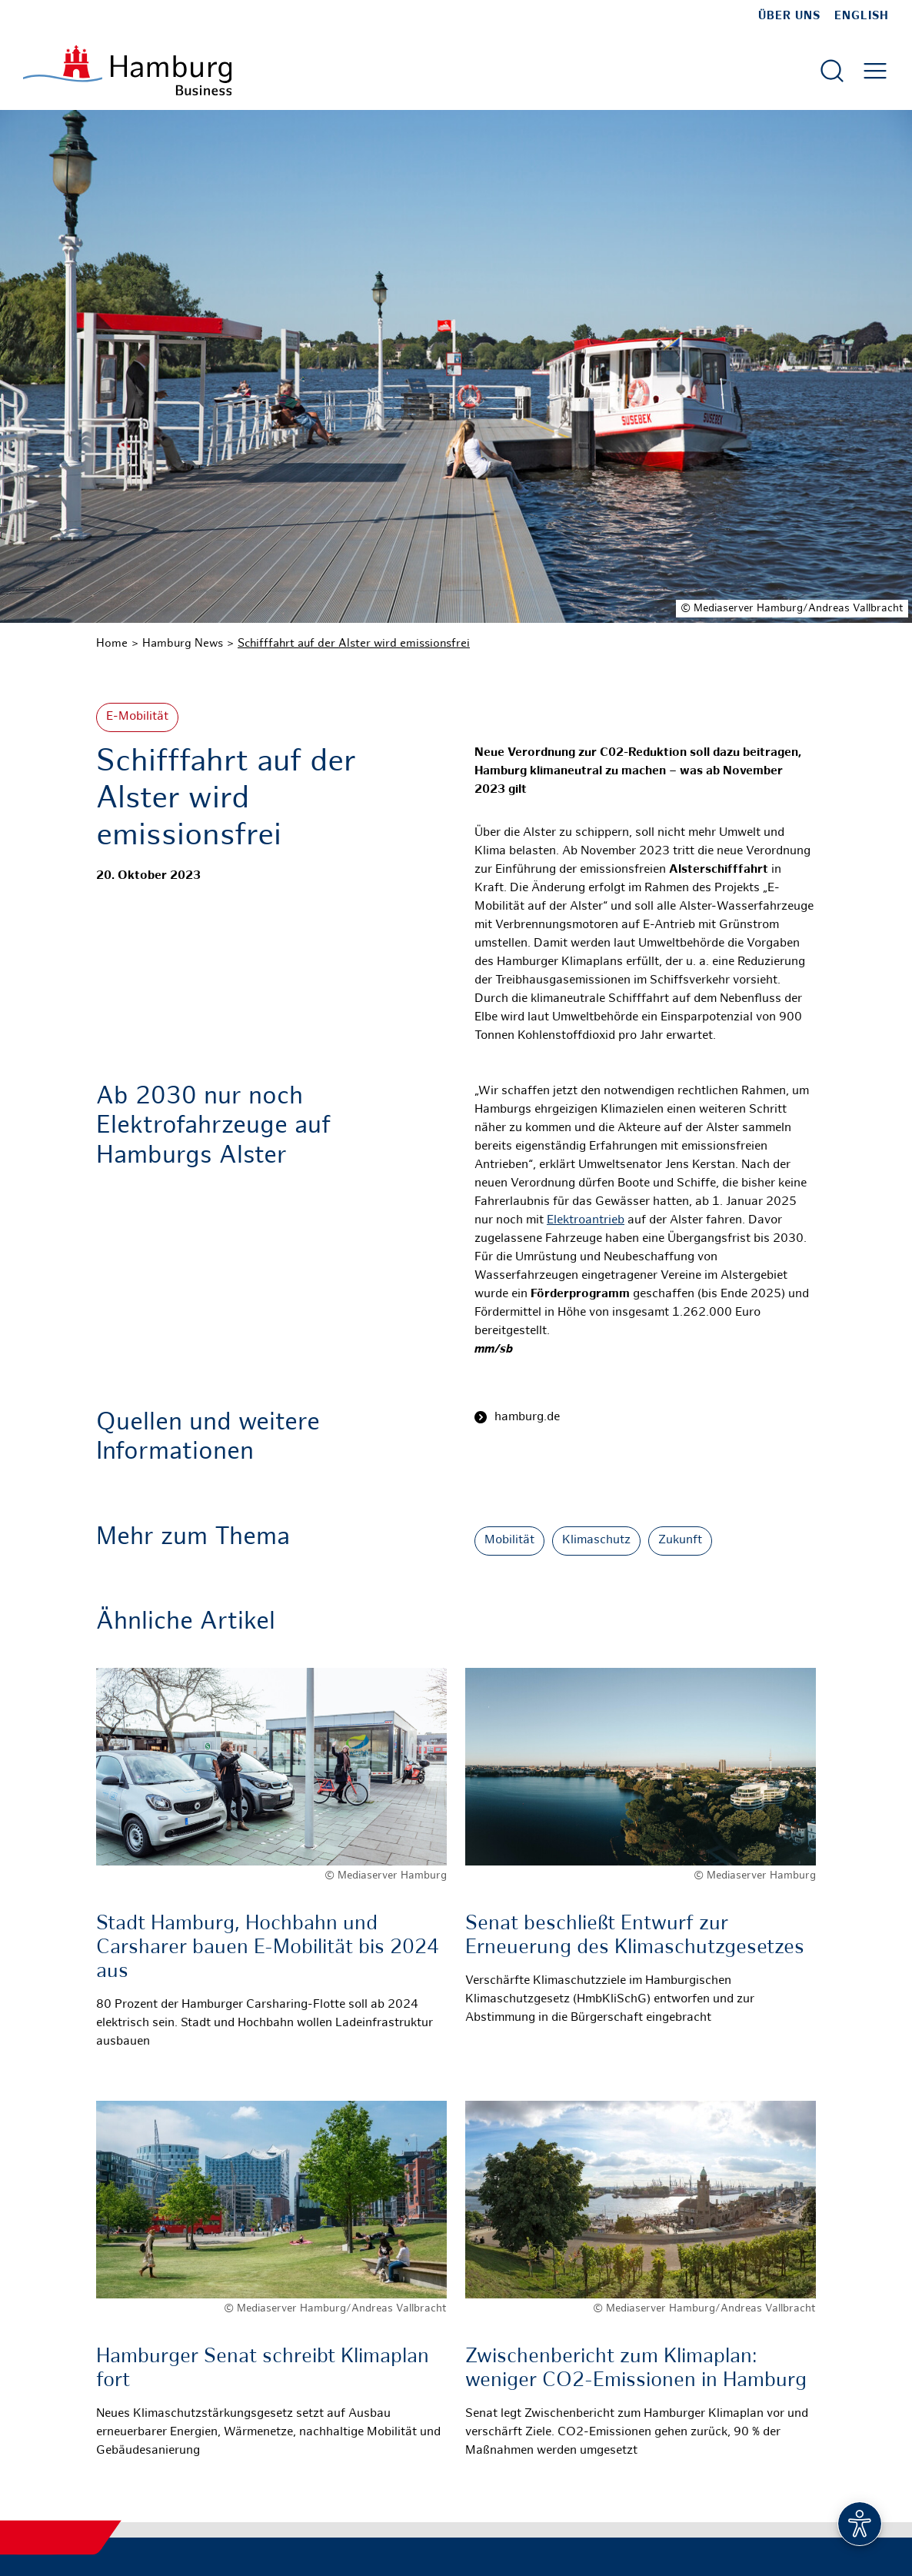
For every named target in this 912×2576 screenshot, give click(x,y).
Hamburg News (182, 643)
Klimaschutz (596, 1540)
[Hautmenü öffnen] (875, 71)
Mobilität (509, 1540)
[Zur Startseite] (127, 70)
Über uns (789, 16)
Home (112, 643)
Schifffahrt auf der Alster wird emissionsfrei (354, 643)
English (861, 16)
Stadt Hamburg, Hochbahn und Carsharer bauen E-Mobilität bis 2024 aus (267, 1948)
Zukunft (680, 1540)
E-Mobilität (137, 717)
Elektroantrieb (585, 1220)
